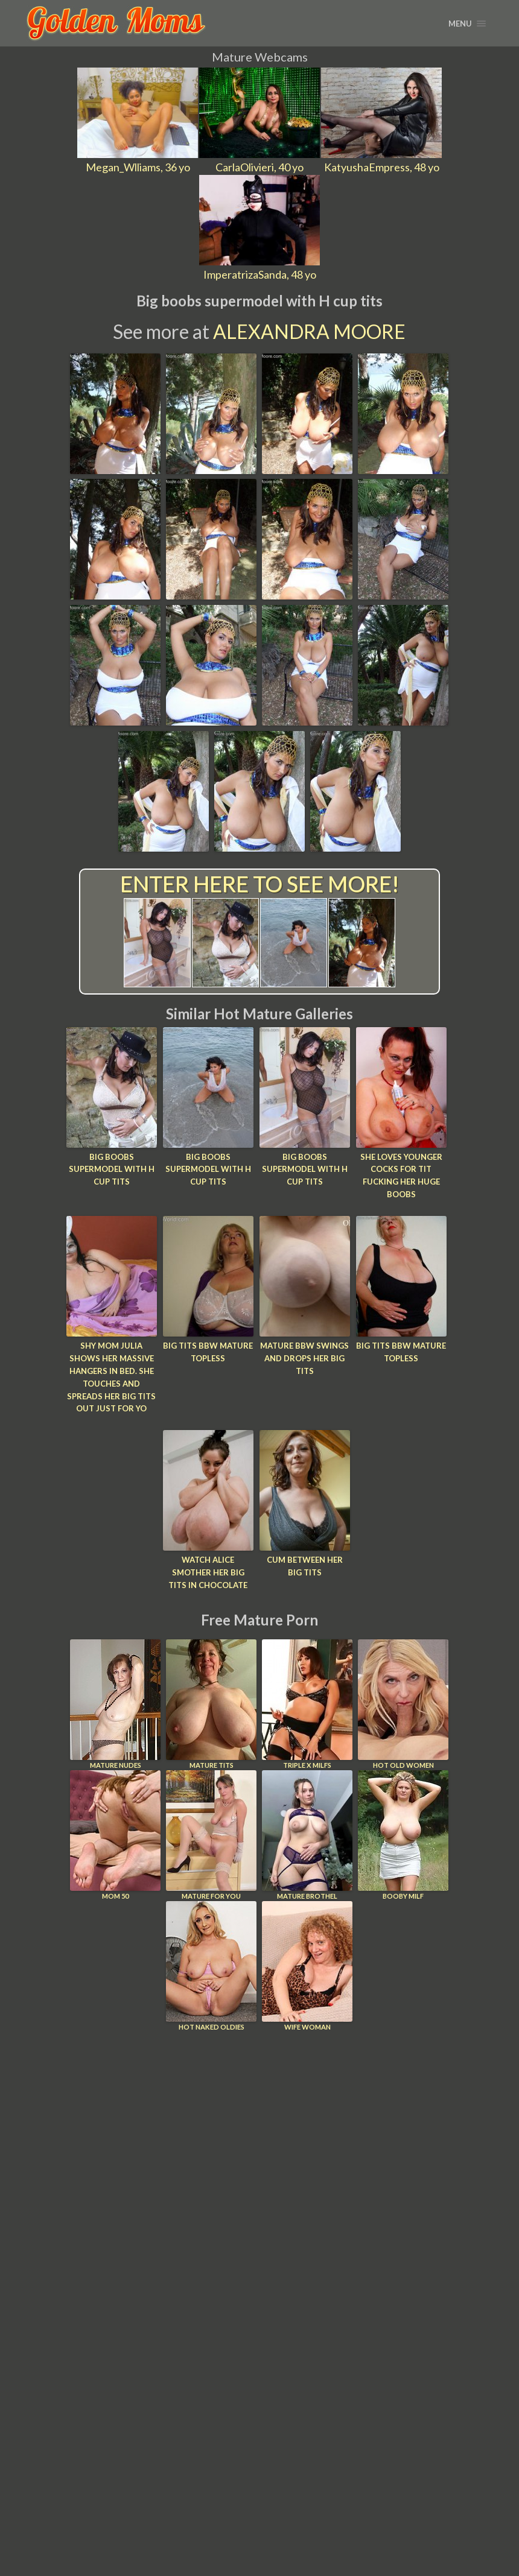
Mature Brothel (307, 1834)
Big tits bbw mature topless (208, 1352)
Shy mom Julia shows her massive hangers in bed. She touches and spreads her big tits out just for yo (111, 1377)
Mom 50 (115, 1834)
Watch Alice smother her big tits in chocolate (207, 1572)
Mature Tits (211, 1703)
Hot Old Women (403, 1703)
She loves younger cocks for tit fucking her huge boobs (401, 1175)
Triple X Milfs (307, 1703)
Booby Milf (403, 1834)
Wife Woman (307, 1965)
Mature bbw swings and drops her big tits (304, 1358)
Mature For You (211, 1834)
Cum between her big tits (305, 1566)
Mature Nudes (115, 1703)
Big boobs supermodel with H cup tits (111, 1169)
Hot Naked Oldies (211, 1965)
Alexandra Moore (309, 331)
